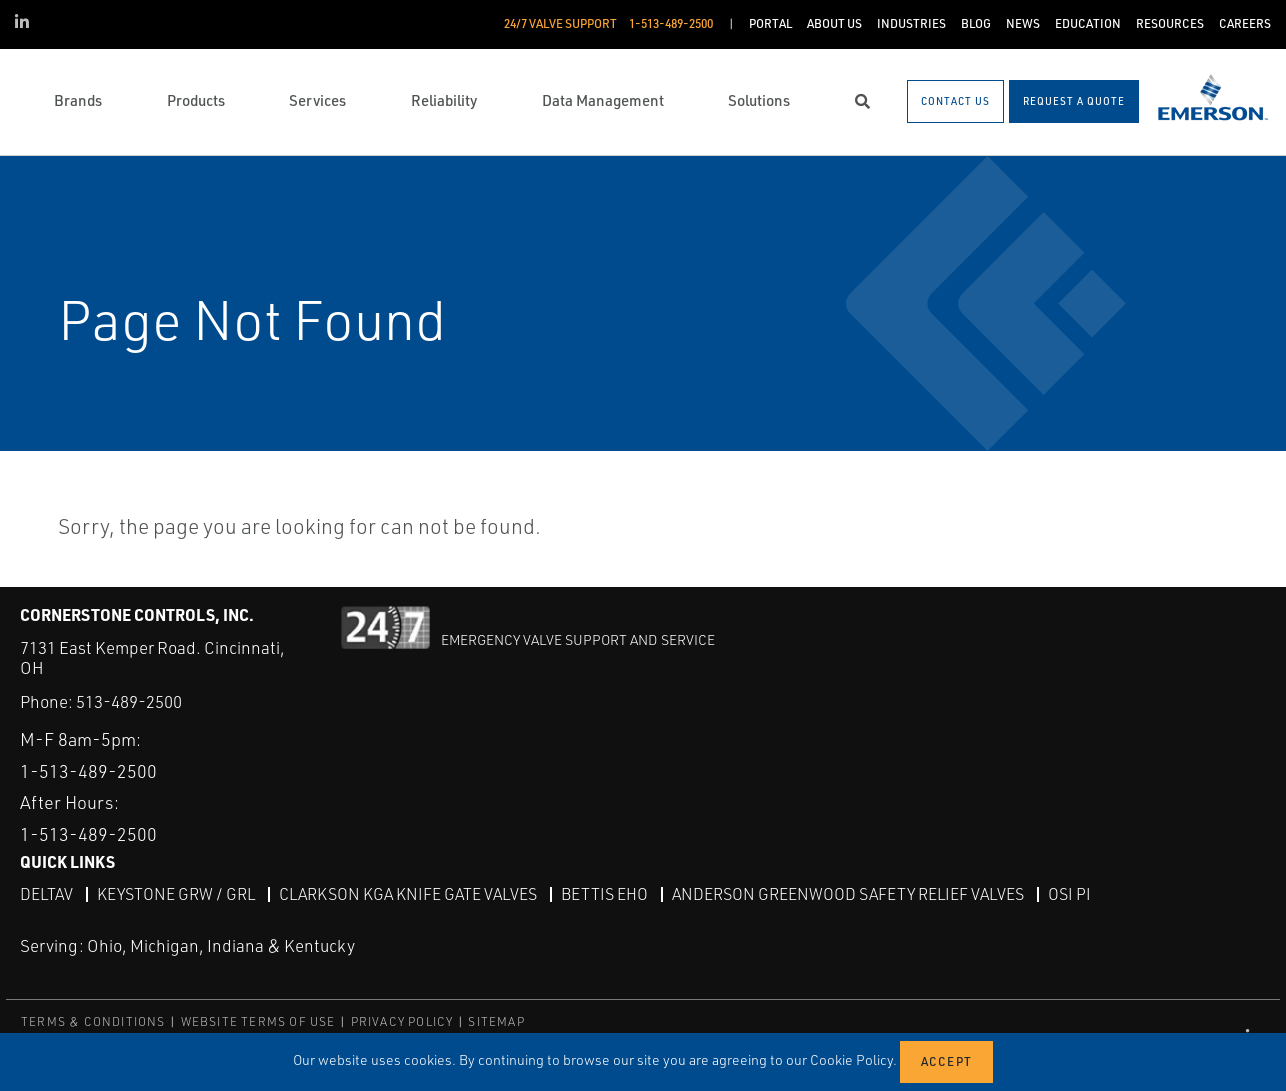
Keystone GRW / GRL (176, 893)
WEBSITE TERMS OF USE (258, 1020)
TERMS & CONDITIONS (93, 1020)
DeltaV (46, 893)
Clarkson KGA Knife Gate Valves (408, 893)
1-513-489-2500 (88, 770)
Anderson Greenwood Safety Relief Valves (848, 893)
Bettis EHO (604, 893)
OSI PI (1069, 893)
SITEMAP (496, 1020)
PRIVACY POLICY (402, 1020)
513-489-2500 (129, 701)
